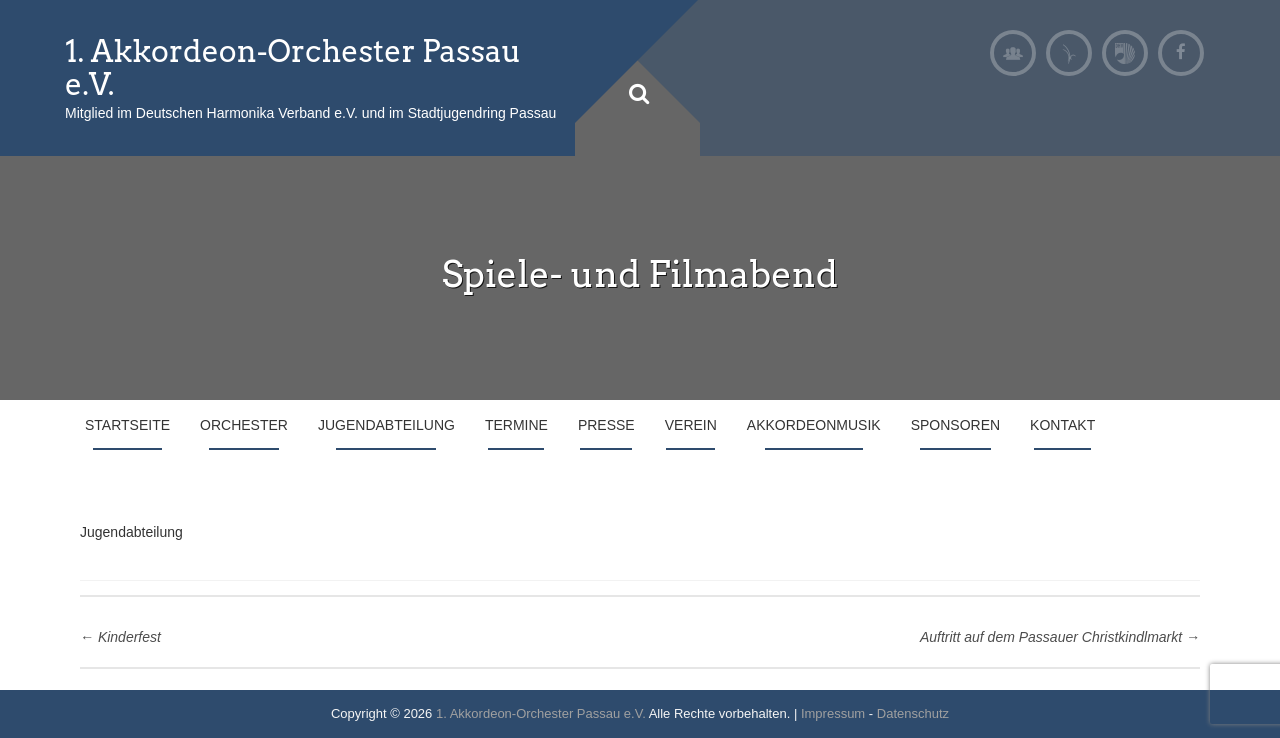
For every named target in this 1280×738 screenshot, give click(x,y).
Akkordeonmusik (814, 425)
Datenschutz (913, 713)
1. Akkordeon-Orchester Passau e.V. (293, 67)
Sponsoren (955, 425)
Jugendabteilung (386, 425)
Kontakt (1062, 425)
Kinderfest (120, 637)
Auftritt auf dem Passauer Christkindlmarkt (1060, 637)
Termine (516, 425)
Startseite (127, 425)
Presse (606, 425)
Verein (691, 425)
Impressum (833, 713)
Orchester (244, 425)
